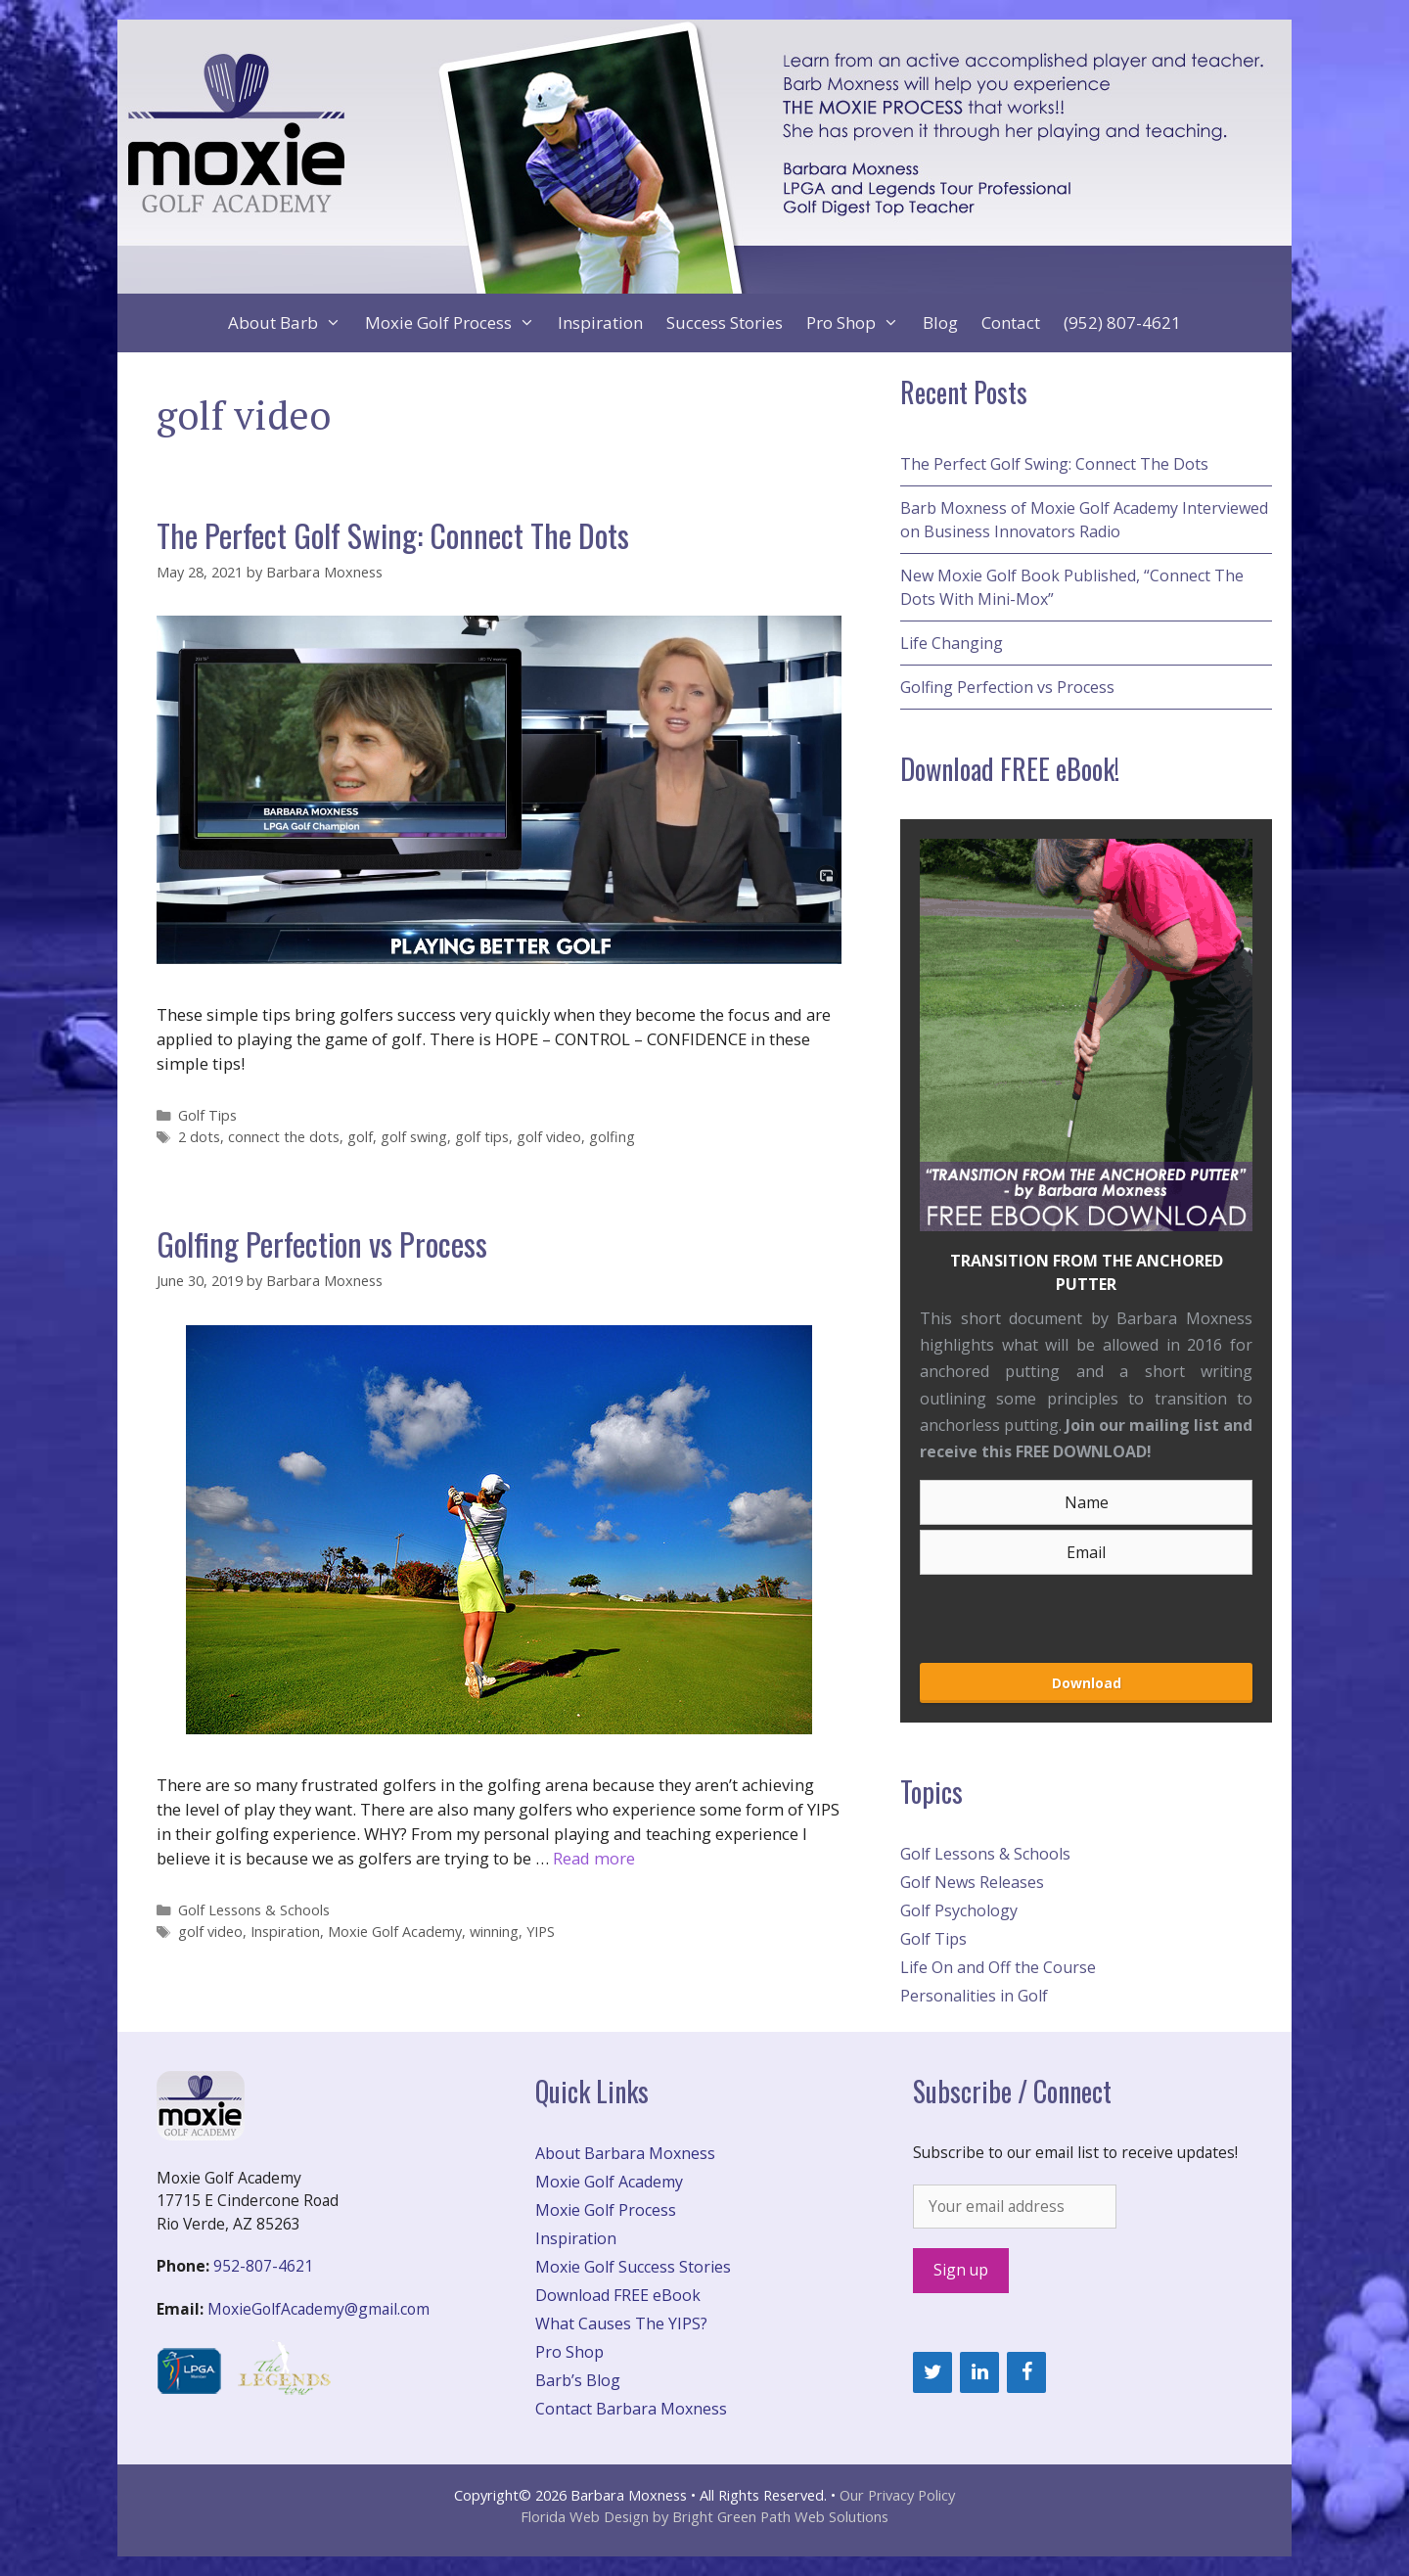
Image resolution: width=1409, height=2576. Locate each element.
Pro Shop (858, 323)
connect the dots (284, 1136)
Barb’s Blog (577, 2380)
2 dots (199, 1136)
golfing (612, 1136)
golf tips (482, 1136)
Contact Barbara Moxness (631, 2408)
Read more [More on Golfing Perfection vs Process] (594, 1858)
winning (494, 1931)
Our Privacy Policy (897, 2495)
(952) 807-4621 (1122, 322)
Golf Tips (207, 1115)
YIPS (540, 1931)
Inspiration (600, 322)
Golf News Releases (972, 1882)
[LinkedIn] (979, 2372)
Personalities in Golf (974, 1995)
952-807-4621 (263, 2266)
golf (360, 1136)
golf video (549, 1136)
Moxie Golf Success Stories (633, 2266)
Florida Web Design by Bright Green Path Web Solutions (704, 2516)
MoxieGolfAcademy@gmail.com (318, 2309)
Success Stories (724, 322)
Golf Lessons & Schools (254, 1910)
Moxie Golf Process (456, 323)
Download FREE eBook (618, 2295)
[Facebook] (1026, 2372)
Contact (1010, 322)
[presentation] (1024, 1611)
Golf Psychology (959, 1910)
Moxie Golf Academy (395, 1931)
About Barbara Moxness (625, 2153)
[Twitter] (932, 2372)
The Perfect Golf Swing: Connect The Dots (393, 535)
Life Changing (951, 643)
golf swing (414, 1136)
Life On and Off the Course (998, 1967)
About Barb (290, 323)
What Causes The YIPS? (621, 2323)
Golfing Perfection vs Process (322, 1243)
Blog (940, 322)
